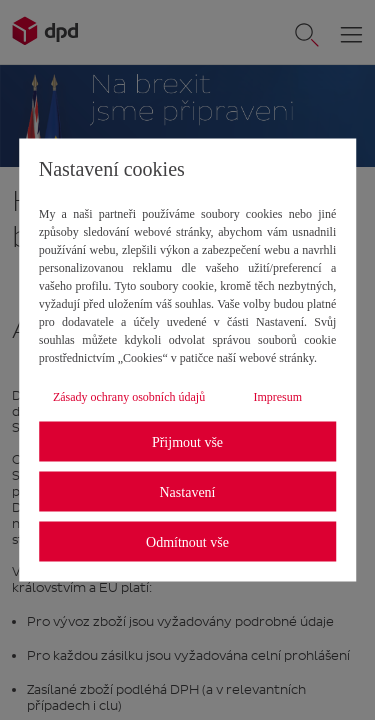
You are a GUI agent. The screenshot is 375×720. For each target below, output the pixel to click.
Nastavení (188, 491)
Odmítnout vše (187, 541)
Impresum (277, 397)
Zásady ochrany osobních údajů (129, 397)
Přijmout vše (187, 441)
